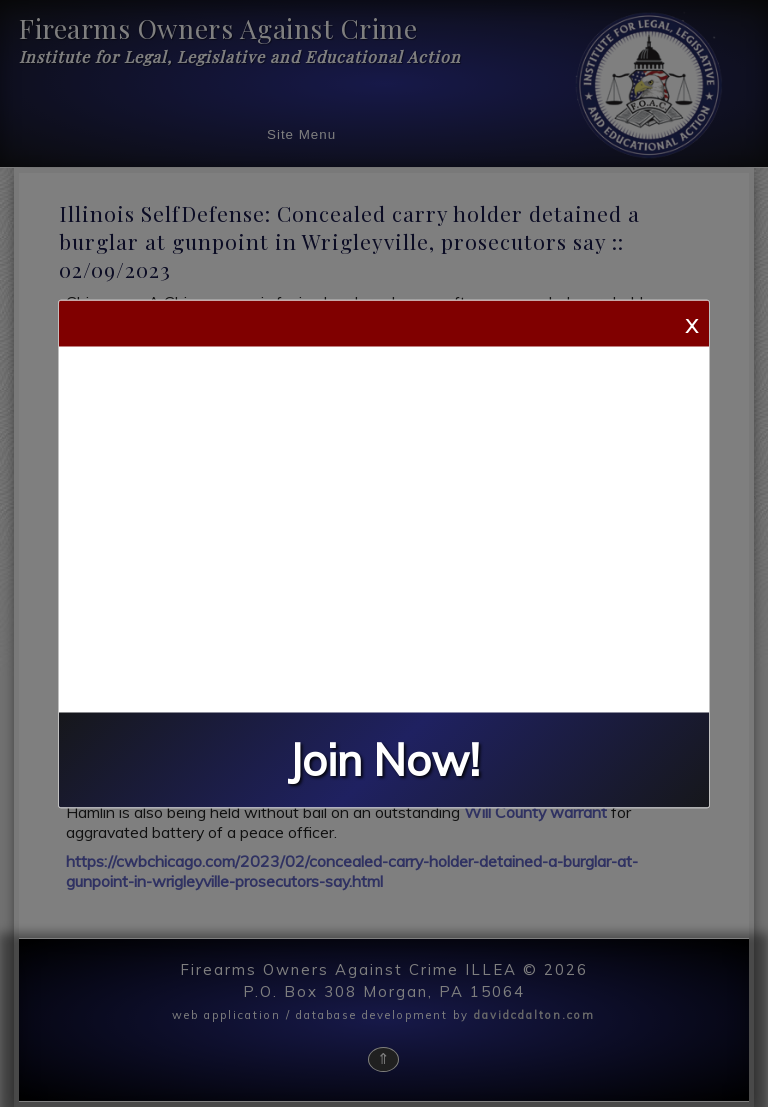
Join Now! (384, 759)
